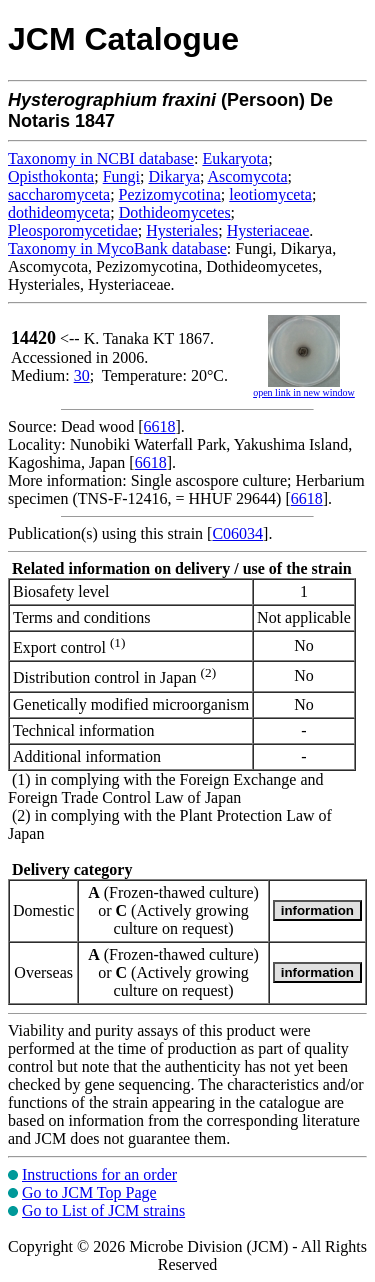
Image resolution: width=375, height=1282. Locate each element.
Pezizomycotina (170, 194)
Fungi (121, 176)
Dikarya (174, 176)
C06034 (237, 533)
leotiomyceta (270, 194)
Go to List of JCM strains (103, 1210)
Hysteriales (182, 230)
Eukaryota (235, 158)
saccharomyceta (59, 194)
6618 (160, 426)
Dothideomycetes (175, 212)
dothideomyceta (59, 212)
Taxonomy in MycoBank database (117, 248)
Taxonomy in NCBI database (101, 158)
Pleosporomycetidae (73, 230)
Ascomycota (248, 176)
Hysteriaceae (268, 230)
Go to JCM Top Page (89, 1192)
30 (82, 375)
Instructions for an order (99, 1174)
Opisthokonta (51, 176)
